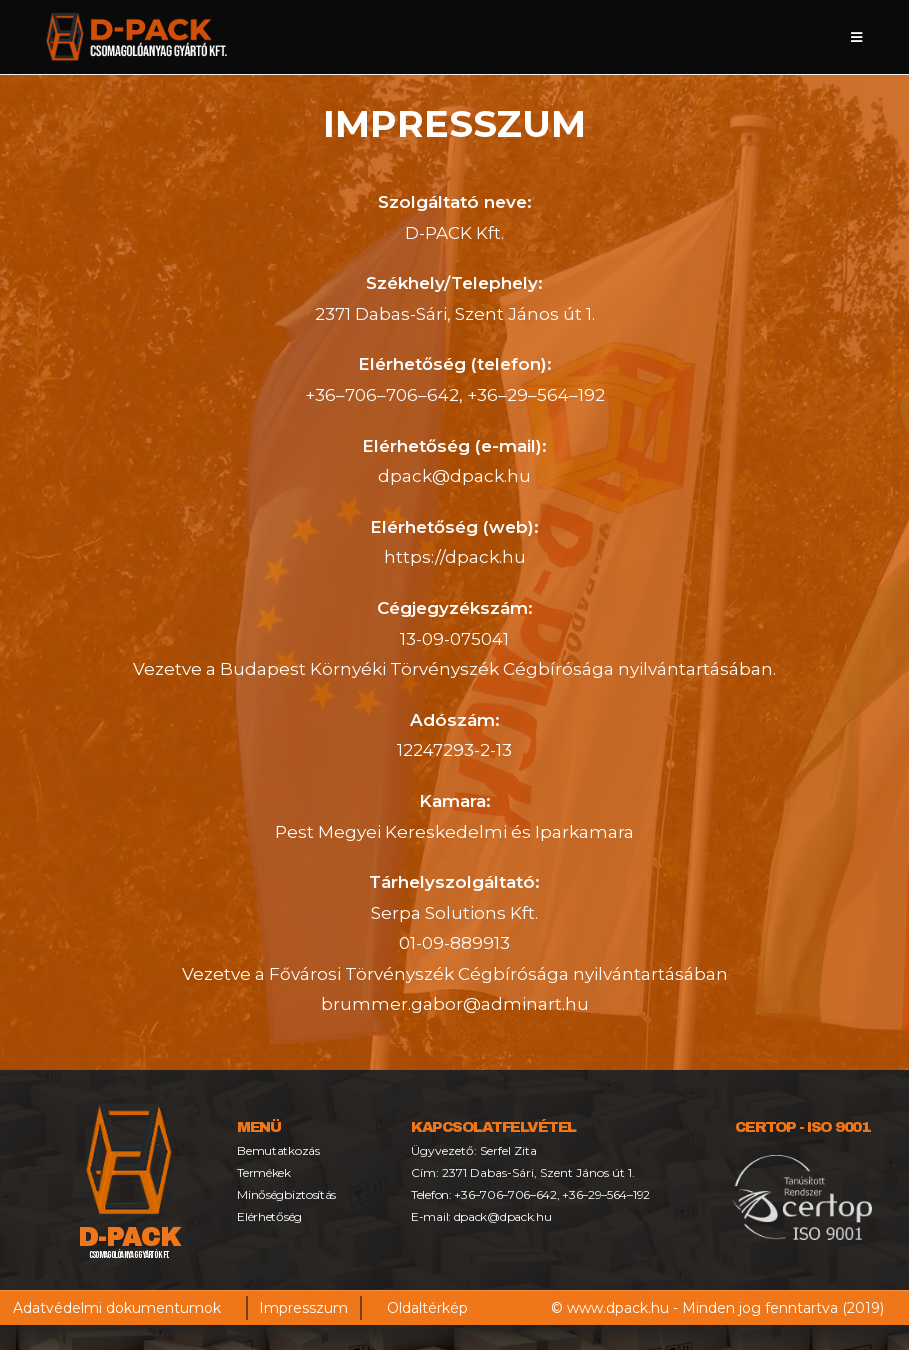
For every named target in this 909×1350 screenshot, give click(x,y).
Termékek (265, 1172)
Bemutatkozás (280, 1150)
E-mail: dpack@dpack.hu (484, 1216)
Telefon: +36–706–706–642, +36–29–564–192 (536, 1194)
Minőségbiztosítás (289, 1194)
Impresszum (303, 1308)
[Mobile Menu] (857, 37)
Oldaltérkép (427, 1308)
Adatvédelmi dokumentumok (117, 1308)
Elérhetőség (271, 1216)
